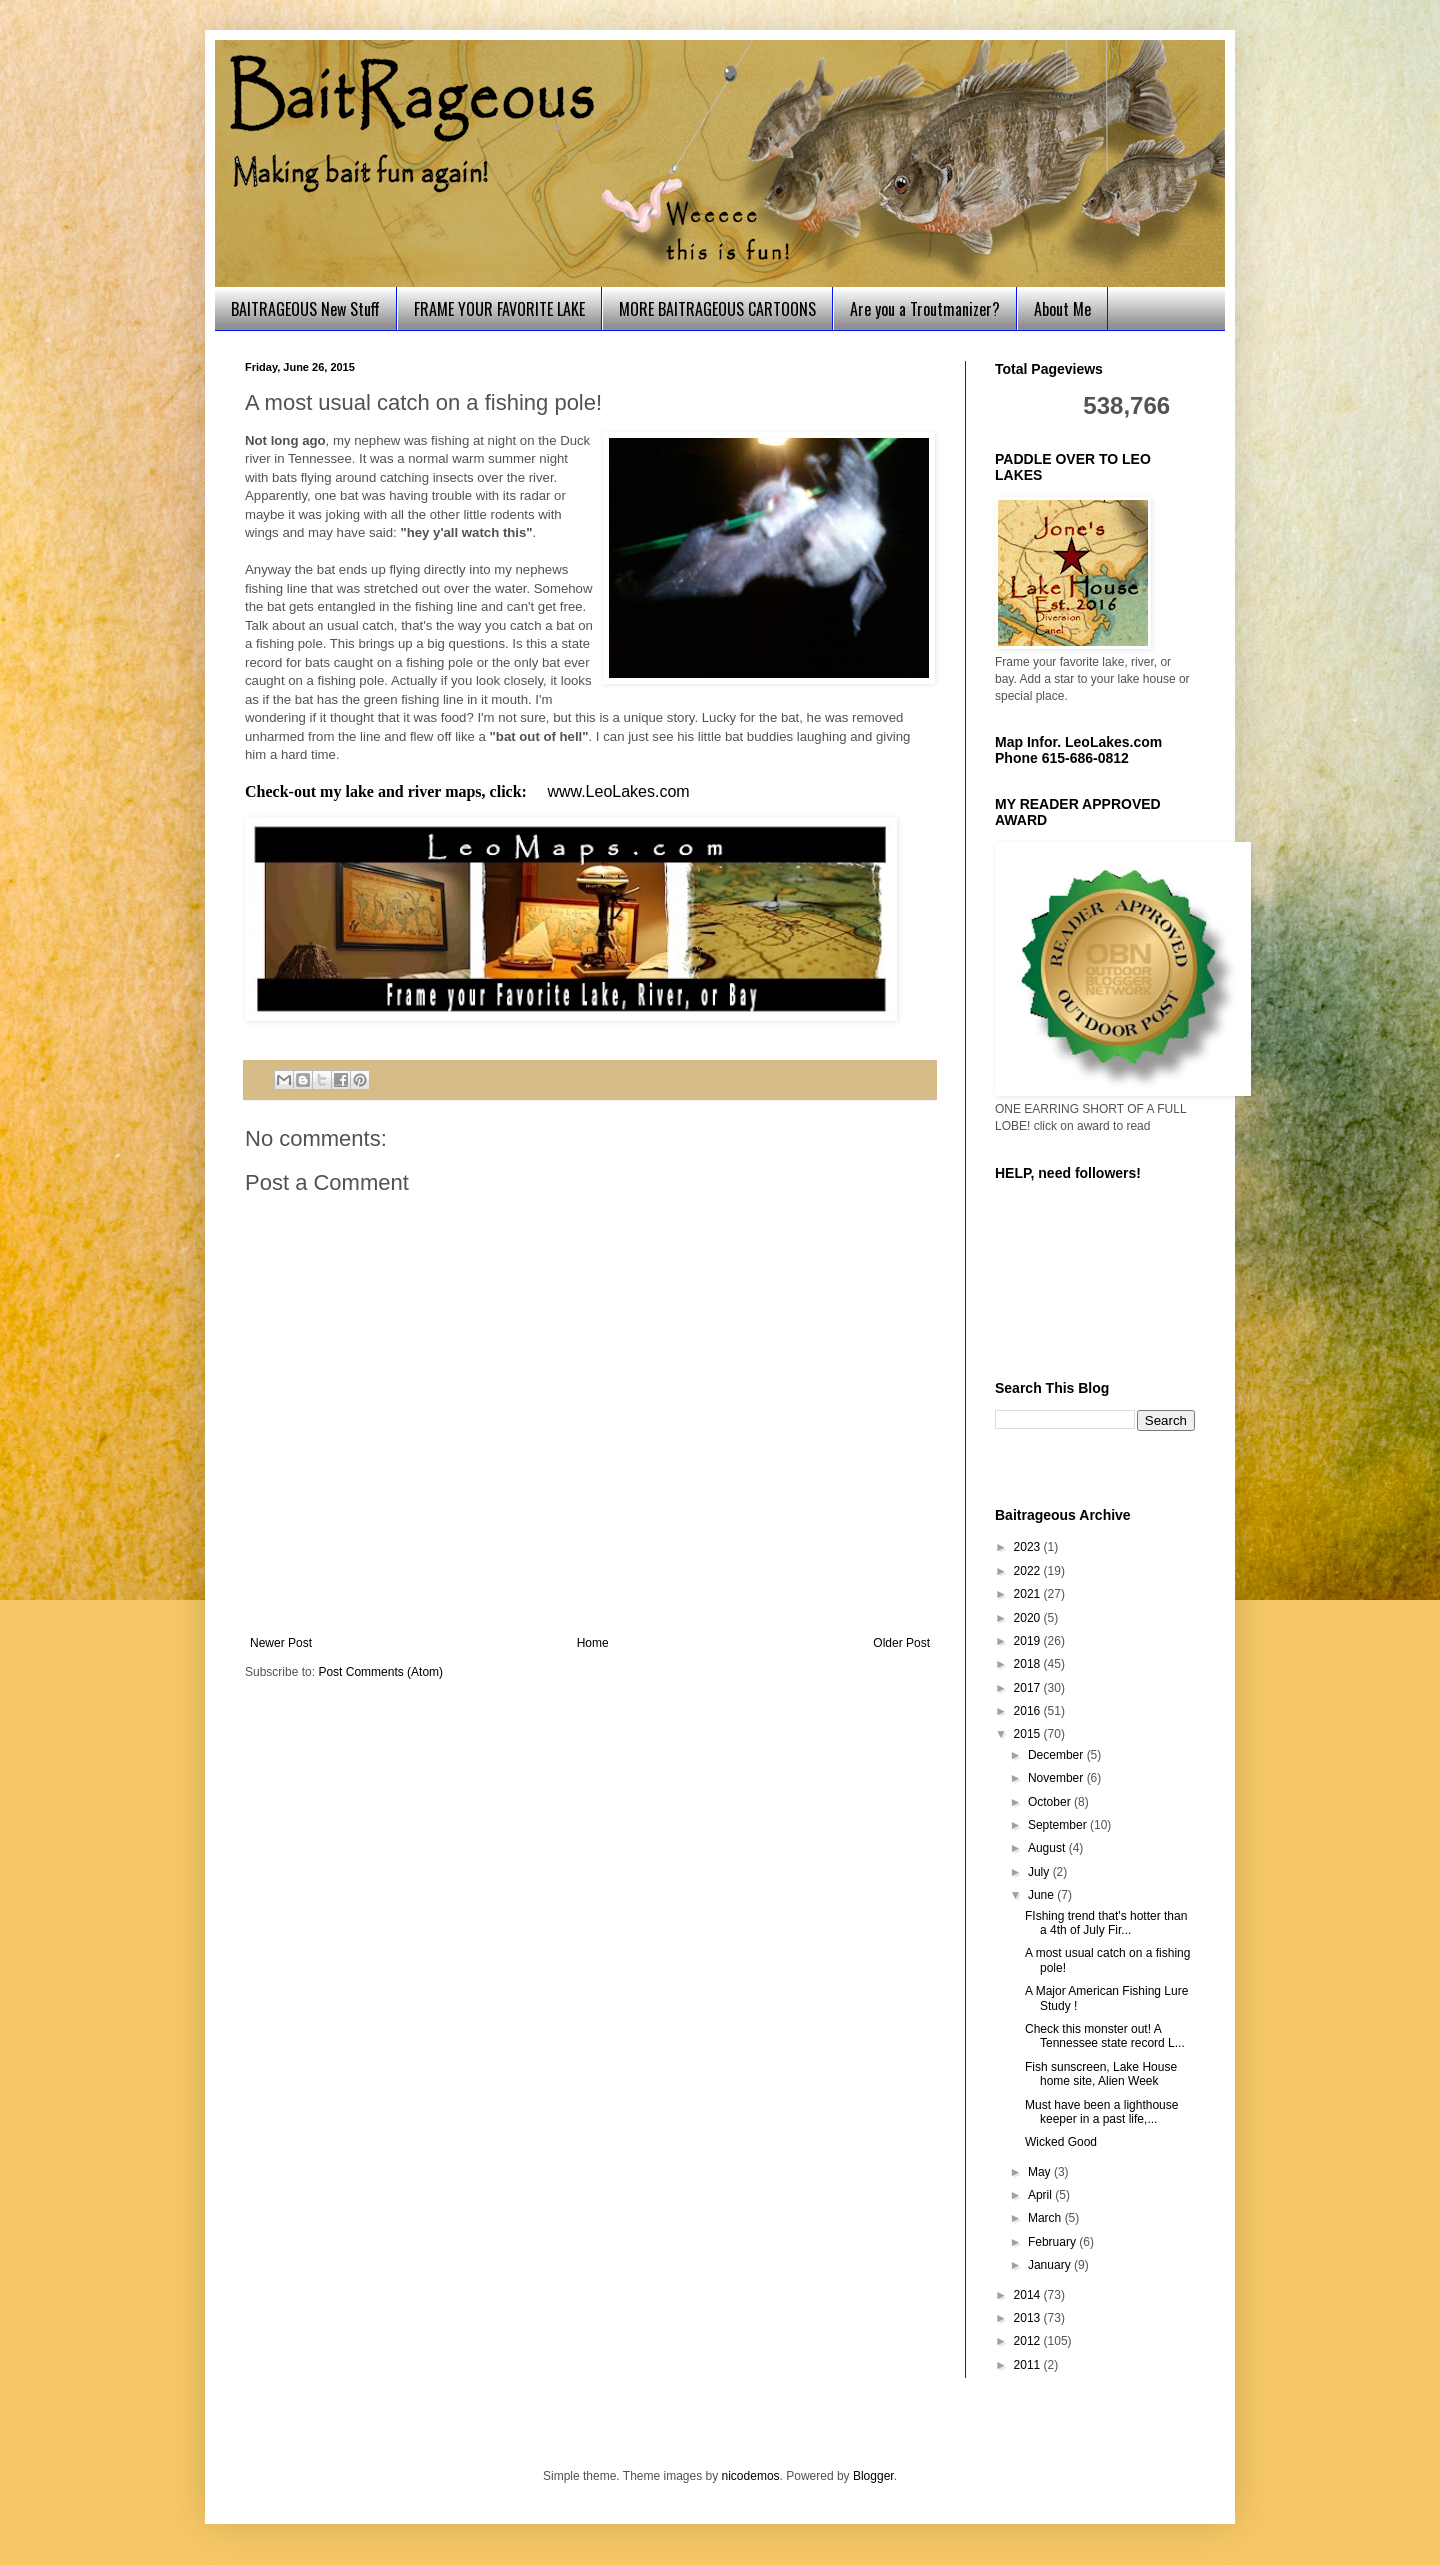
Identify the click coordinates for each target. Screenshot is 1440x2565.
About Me (1062, 309)
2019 (1029, 1641)
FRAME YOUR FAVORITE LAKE (499, 309)
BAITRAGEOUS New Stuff (305, 309)
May (1041, 2172)
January (1051, 2265)
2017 (1029, 1688)
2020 (1029, 1618)
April (1041, 2195)
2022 (1029, 1571)
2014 (1029, 2295)
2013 (1029, 2318)
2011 (1029, 2365)
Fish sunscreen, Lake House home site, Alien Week (1101, 2074)
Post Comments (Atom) (380, 1672)
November (1057, 1778)
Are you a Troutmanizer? (925, 309)
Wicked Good (1061, 2142)
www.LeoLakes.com (618, 791)
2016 (1029, 1711)
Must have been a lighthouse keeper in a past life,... (1101, 2112)
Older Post (901, 1643)
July (1040, 1872)
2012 (1029, 2341)
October (1051, 1802)
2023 (1029, 1547)
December (1057, 1755)
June (1042, 1895)
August (1048, 1848)
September (1059, 1825)
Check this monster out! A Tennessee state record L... (1105, 2036)
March (1046, 2218)
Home (593, 1643)
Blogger (873, 2476)
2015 (1029, 1734)
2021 (1029, 1594)
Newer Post (281, 1643)
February (1053, 2242)
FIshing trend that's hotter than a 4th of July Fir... (1106, 1923)
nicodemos (751, 2476)
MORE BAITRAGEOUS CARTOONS (717, 309)
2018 (1029, 1664)
